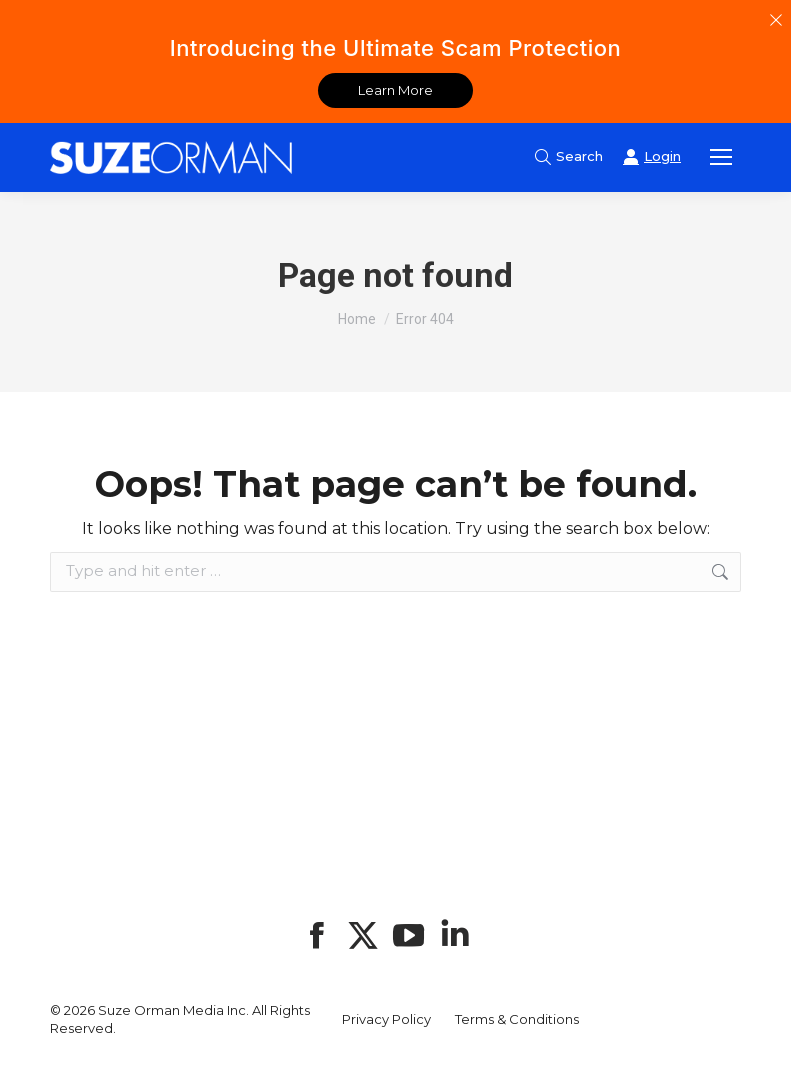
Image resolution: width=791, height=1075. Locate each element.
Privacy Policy (386, 1019)
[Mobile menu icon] (721, 157)
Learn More (395, 90)
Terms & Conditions (517, 1019)
